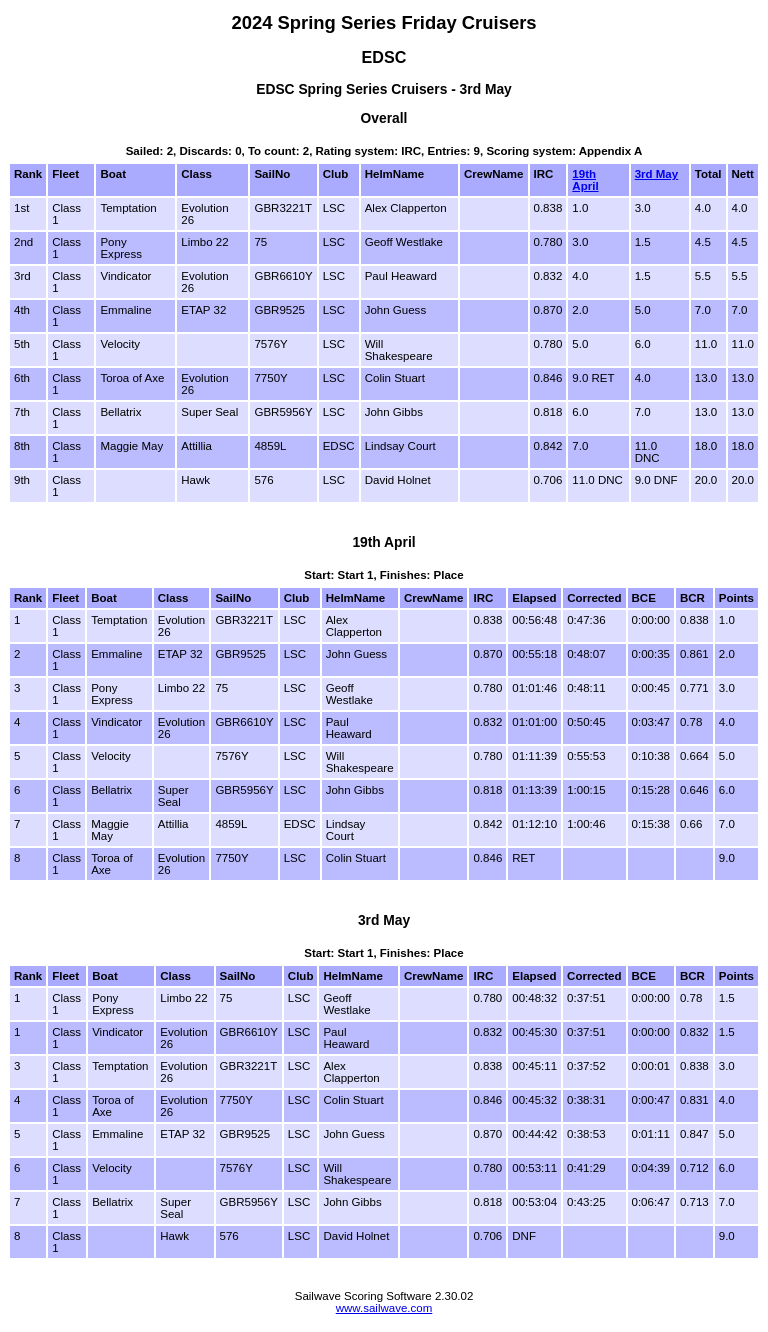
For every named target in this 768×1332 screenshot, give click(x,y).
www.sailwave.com (384, 1308)
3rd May (657, 174)
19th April (585, 180)
